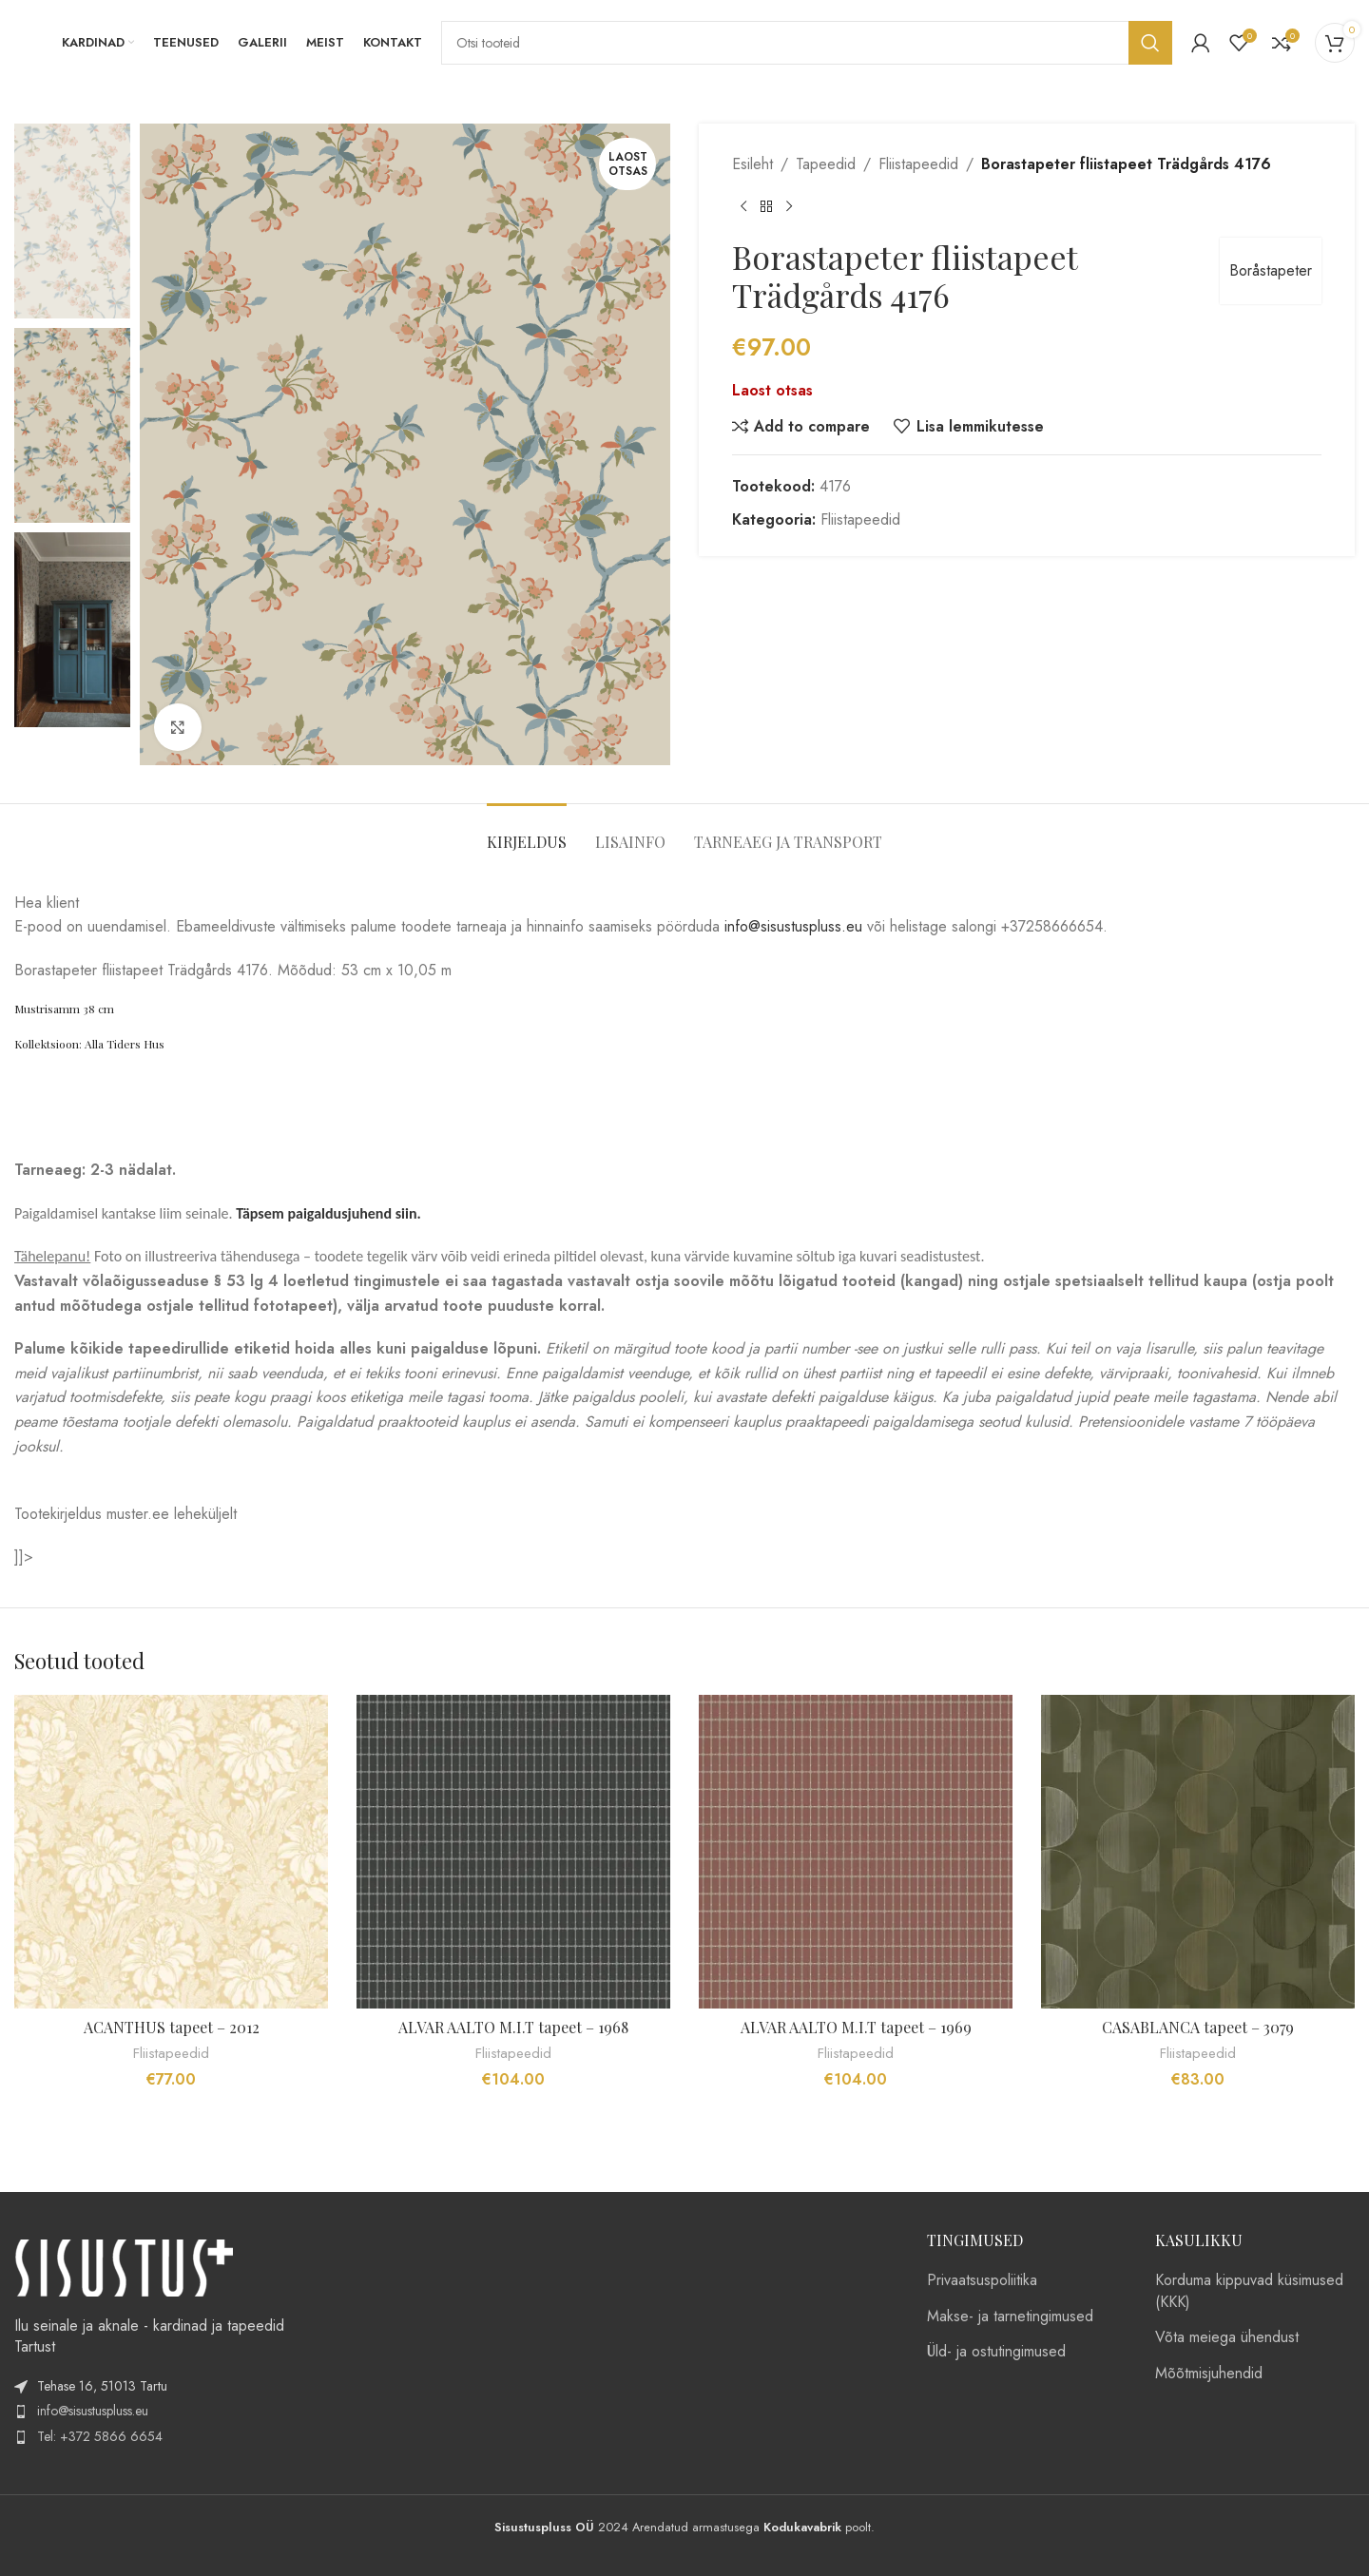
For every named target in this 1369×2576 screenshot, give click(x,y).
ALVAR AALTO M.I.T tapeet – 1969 (856, 2027)
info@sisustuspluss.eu (793, 926)
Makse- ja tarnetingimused (1010, 2316)
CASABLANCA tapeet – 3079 (1198, 2027)
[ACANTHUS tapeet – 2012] (171, 1852)
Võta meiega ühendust (1227, 2337)
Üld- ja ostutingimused (996, 2351)
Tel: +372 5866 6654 (100, 2436)
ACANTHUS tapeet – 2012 (172, 2027)
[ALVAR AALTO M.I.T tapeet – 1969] (855, 1852)
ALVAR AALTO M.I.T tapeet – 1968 (513, 2027)
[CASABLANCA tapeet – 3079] (1198, 1852)
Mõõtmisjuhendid (1209, 2373)
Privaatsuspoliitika (982, 2280)
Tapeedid (826, 164)
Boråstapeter (1270, 270)
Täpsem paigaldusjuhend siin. (330, 1213)
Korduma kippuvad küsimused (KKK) (1249, 2291)
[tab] (527, 832)
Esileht (752, 164)
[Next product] (789, 207)
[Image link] (123, 2267)
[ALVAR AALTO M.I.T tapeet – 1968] (513, 1852)
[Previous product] (743, 207)
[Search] (806, 43)
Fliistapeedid (918, 164)
